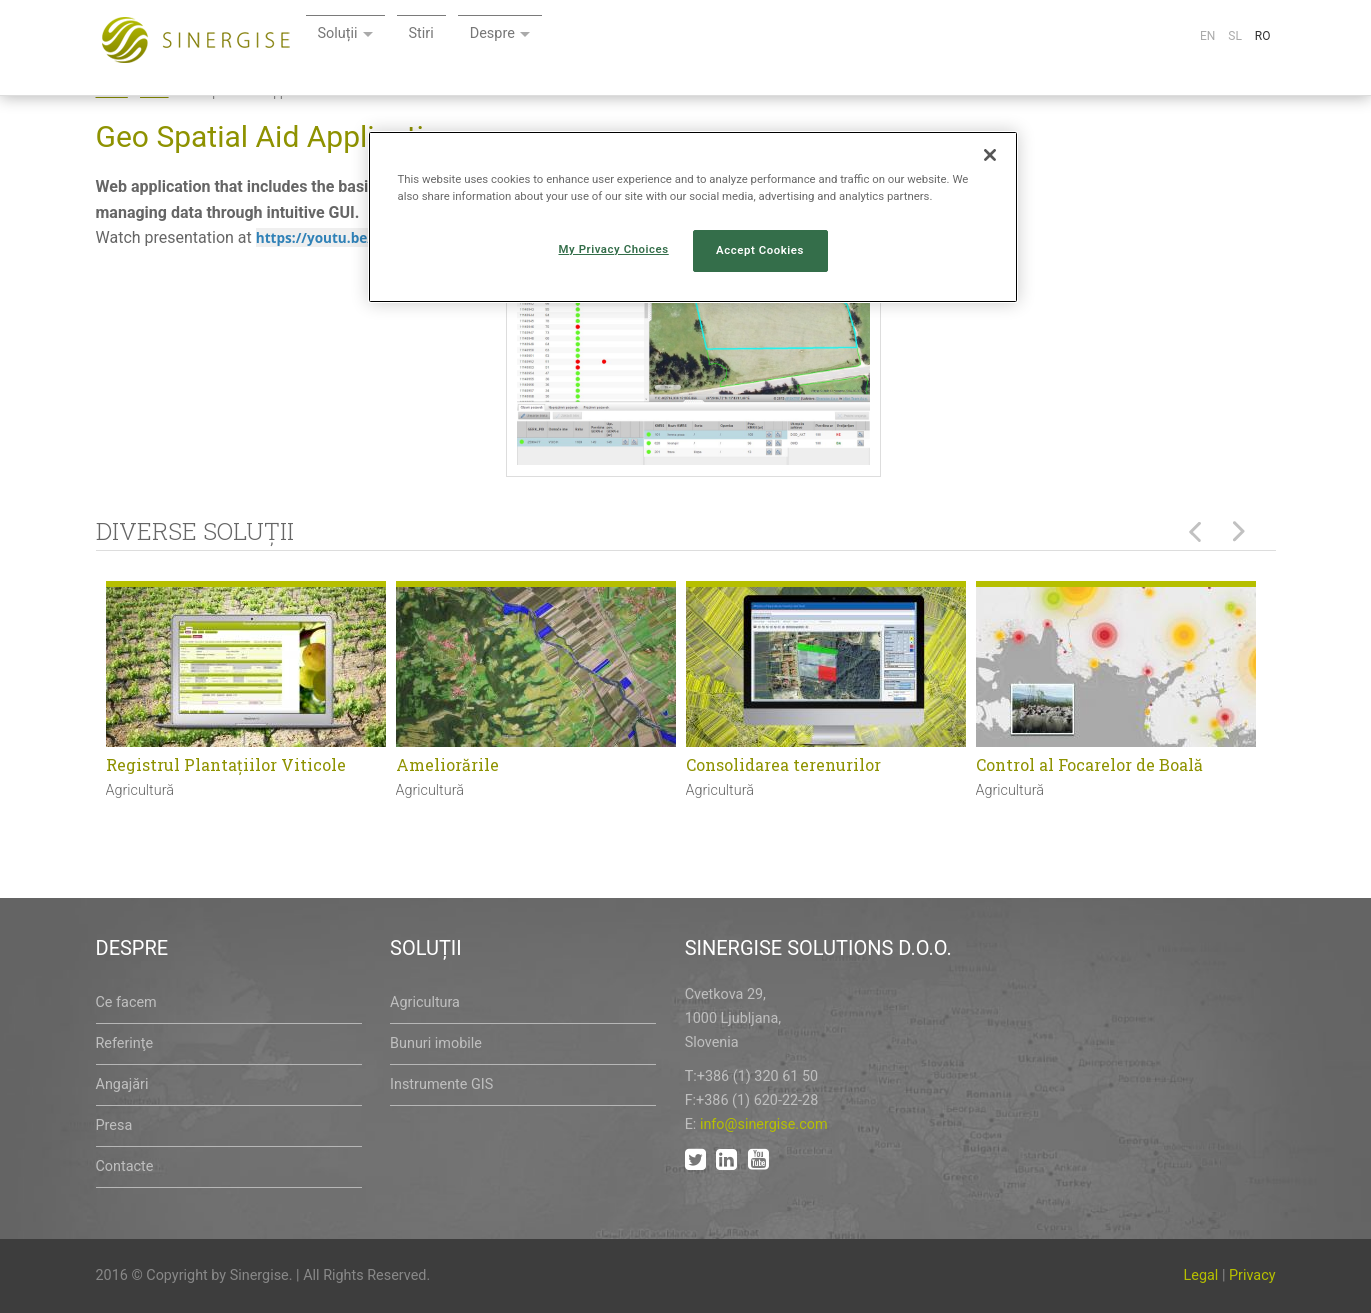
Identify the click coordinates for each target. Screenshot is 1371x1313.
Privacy (1252, 1275)
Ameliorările (447, 764)
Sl (1235, 36)
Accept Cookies (760, 250)
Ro (1263, 36)
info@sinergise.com (764, 1124)
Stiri (657, 37)
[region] (693, 217)
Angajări (122, 1084)
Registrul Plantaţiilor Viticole (226, 764)
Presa (114, 1125)
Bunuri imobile (436, 1043)
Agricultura (425, 1002)
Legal (1201, 1275)
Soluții (570, 37)
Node (154, 92)
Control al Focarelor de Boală (1089, 764)
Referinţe (125, 1043)
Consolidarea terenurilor (783, 764)
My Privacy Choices (614, 249)
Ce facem (126, 1002)
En (1207, 36)
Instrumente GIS (441, 1084)
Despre (732, 37)
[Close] (990, 155)
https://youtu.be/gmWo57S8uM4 (366, 237)
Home (112, 92)
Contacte (125, 1166)
